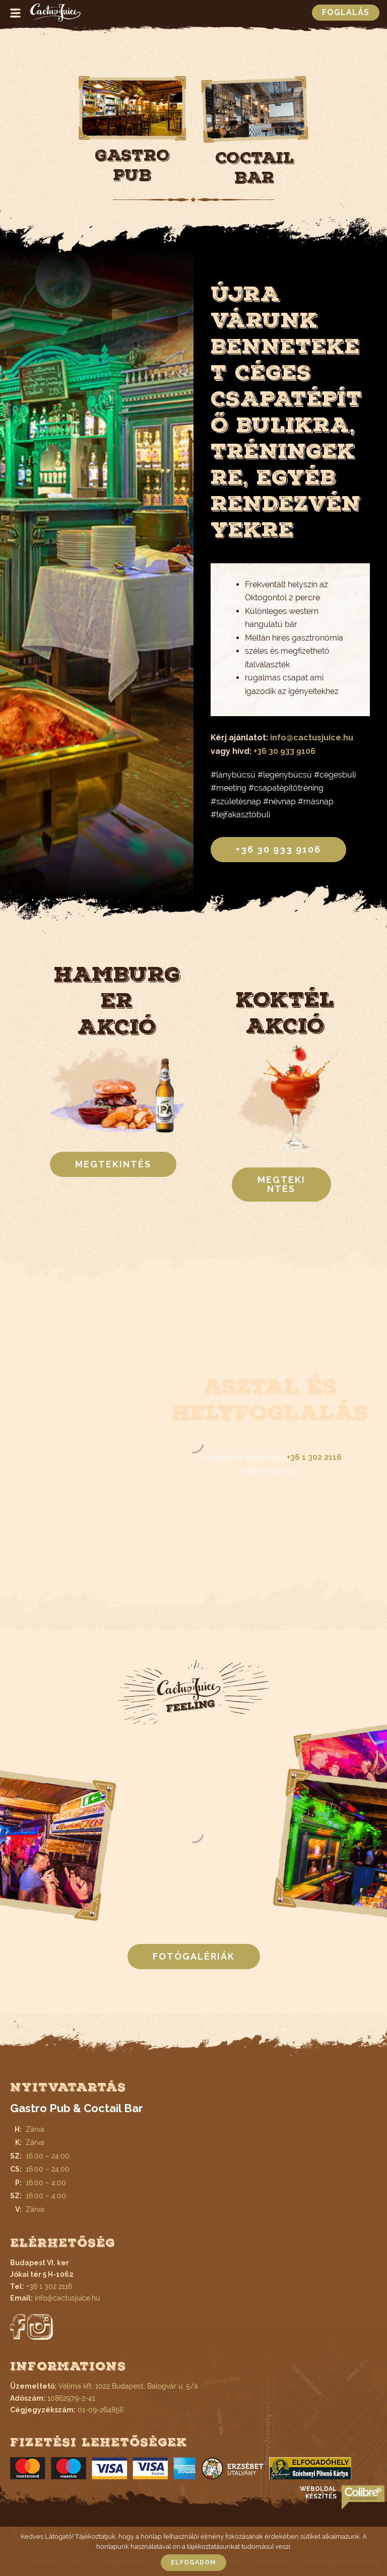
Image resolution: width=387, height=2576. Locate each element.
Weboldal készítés (318, 2492)
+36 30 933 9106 (284, 751)
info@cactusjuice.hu (311, 737)
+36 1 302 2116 (314, 1457)
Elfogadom (193, 2562)
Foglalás (345, 12)
